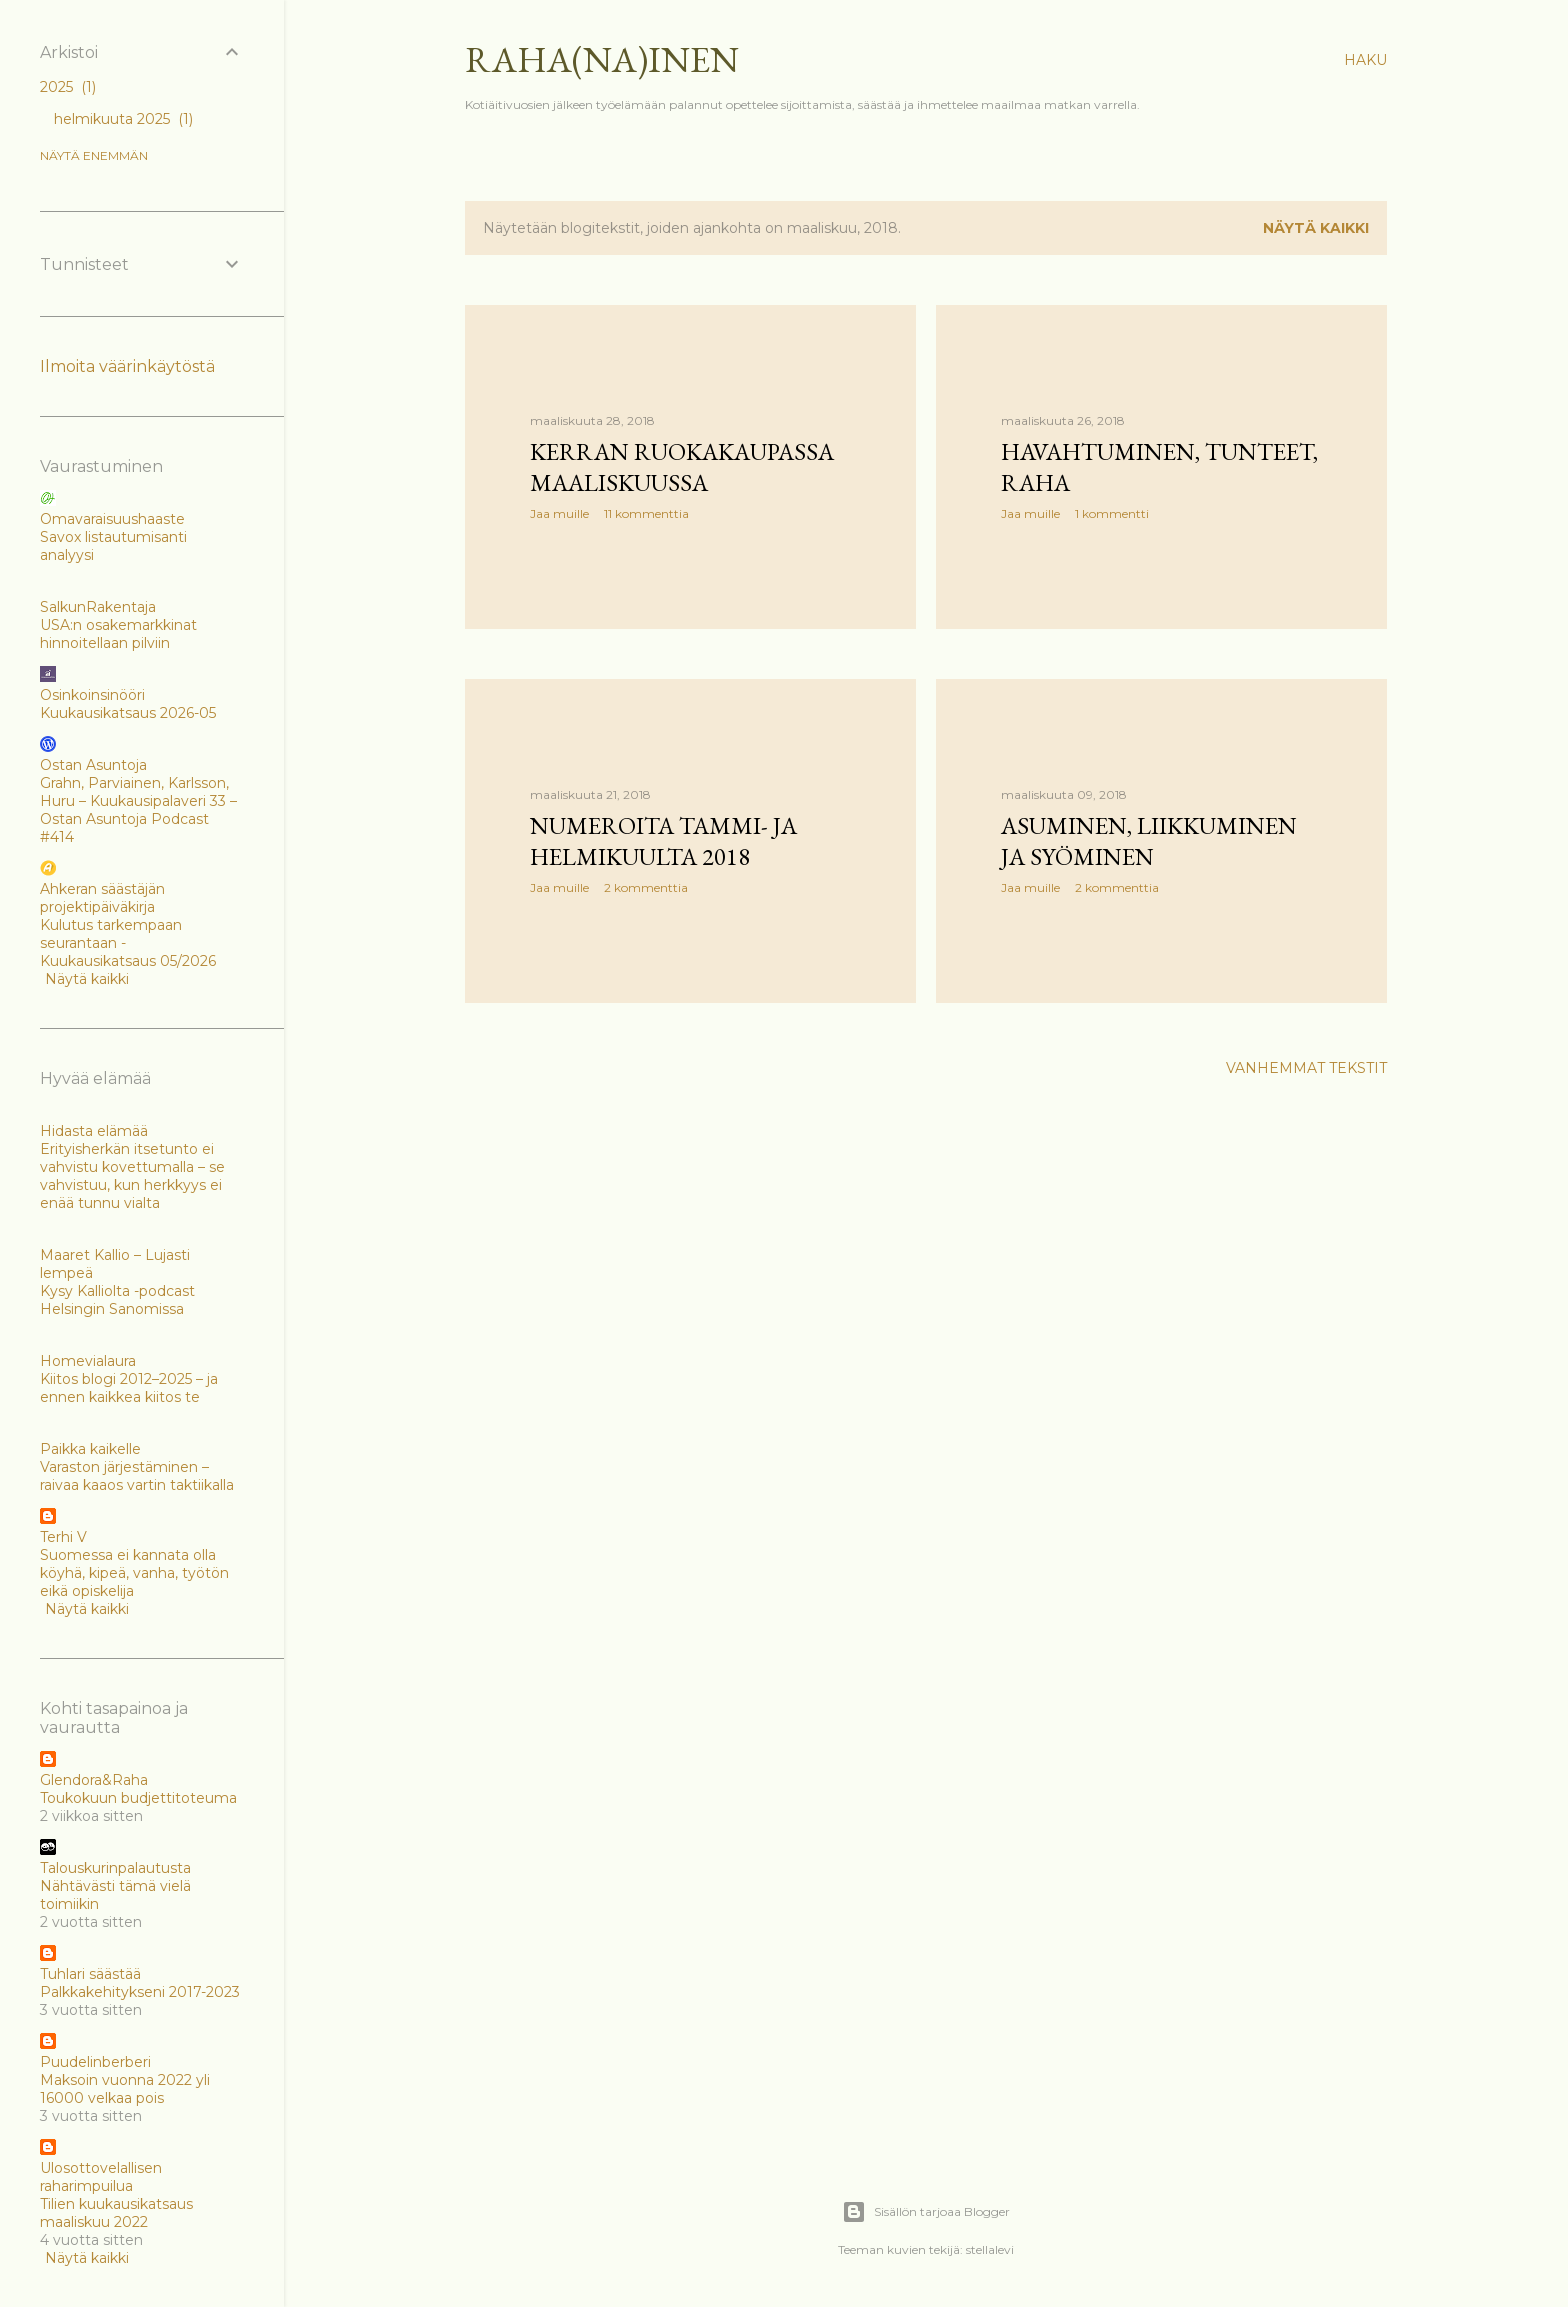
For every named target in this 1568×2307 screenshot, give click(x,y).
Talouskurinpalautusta (115, 1868)
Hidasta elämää (94, 1131)
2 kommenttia (646, 887)
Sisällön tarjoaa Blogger (926, 2212)
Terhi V (63, 1537)
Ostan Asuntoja (93, 765)
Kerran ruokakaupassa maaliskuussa (682, 467)
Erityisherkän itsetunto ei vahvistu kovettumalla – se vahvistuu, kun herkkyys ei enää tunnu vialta (132, 1176)
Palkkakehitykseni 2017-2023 (140, 1992)
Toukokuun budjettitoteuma (138, 1798)
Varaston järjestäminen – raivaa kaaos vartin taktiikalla (137, 1476)
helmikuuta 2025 (123, 119)
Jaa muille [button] (559, 513)
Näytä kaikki (1316, 228)
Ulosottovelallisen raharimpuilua (101, 2177)
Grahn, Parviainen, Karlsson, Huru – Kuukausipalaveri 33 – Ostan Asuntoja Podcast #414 (138, 810)
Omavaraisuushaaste (112, 519)
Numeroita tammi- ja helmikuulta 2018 (663, 841)
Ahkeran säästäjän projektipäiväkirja (102, 898)
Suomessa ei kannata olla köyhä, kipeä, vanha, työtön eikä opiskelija (134, 1573)
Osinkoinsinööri (92, 695)
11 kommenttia (646, 513)
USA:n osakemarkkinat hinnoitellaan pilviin (118, 634)
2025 (68, 87)
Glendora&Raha (94, 1780)
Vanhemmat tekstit (1306, 1068)
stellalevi (990, 2249)
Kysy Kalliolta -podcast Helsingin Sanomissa (117, 1300)
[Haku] (1365, 60)
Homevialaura (88, 1361)
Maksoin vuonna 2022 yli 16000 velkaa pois (125, 2089)
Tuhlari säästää (90, 1974)
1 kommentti (1112, 513)
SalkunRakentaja (98, 607)
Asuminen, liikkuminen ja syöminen (1149, 841)
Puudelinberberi (95, 2062)
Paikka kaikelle (90, 1449)
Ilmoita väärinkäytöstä (127, 366)
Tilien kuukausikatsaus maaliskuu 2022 (116, 2213)
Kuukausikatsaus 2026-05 (128, 713)
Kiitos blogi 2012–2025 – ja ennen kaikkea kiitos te (129, 1388)
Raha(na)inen (602, 59)
